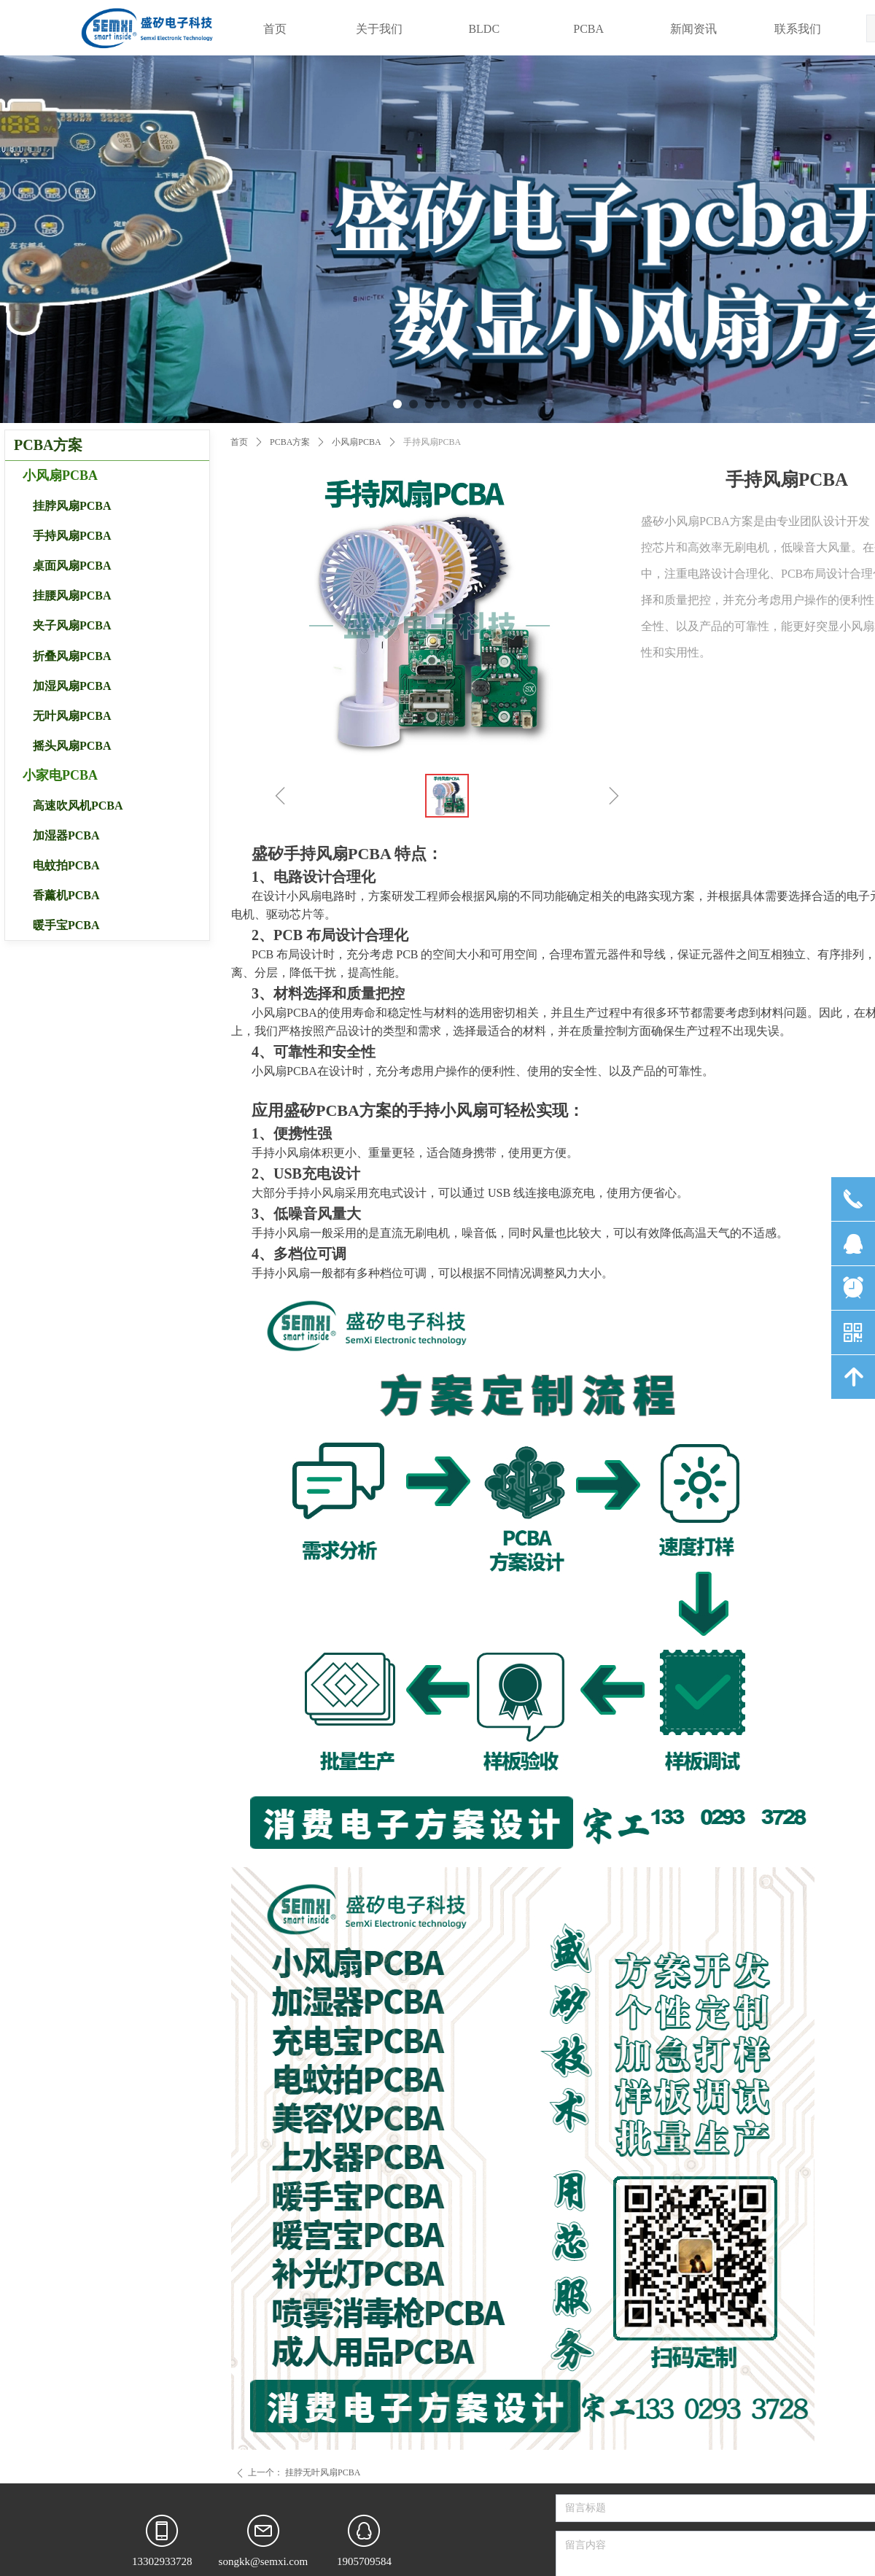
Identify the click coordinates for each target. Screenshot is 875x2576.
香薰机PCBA (66, 895)
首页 (239, 442)
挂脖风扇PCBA (72, 506)
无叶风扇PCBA (72, 716)
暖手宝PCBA (66, 925)
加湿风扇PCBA (72, 686)
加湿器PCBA (66, 835)
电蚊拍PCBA (66, 865)
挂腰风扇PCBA (72, 595)
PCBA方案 (290, 442)
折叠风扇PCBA (72, 656)
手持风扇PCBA (72, 535)
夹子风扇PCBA (72, 625)
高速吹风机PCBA (78, 805)
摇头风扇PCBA (72, 746)
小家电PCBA (60, 775)
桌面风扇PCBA (72, 565)
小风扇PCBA (356, 442)
